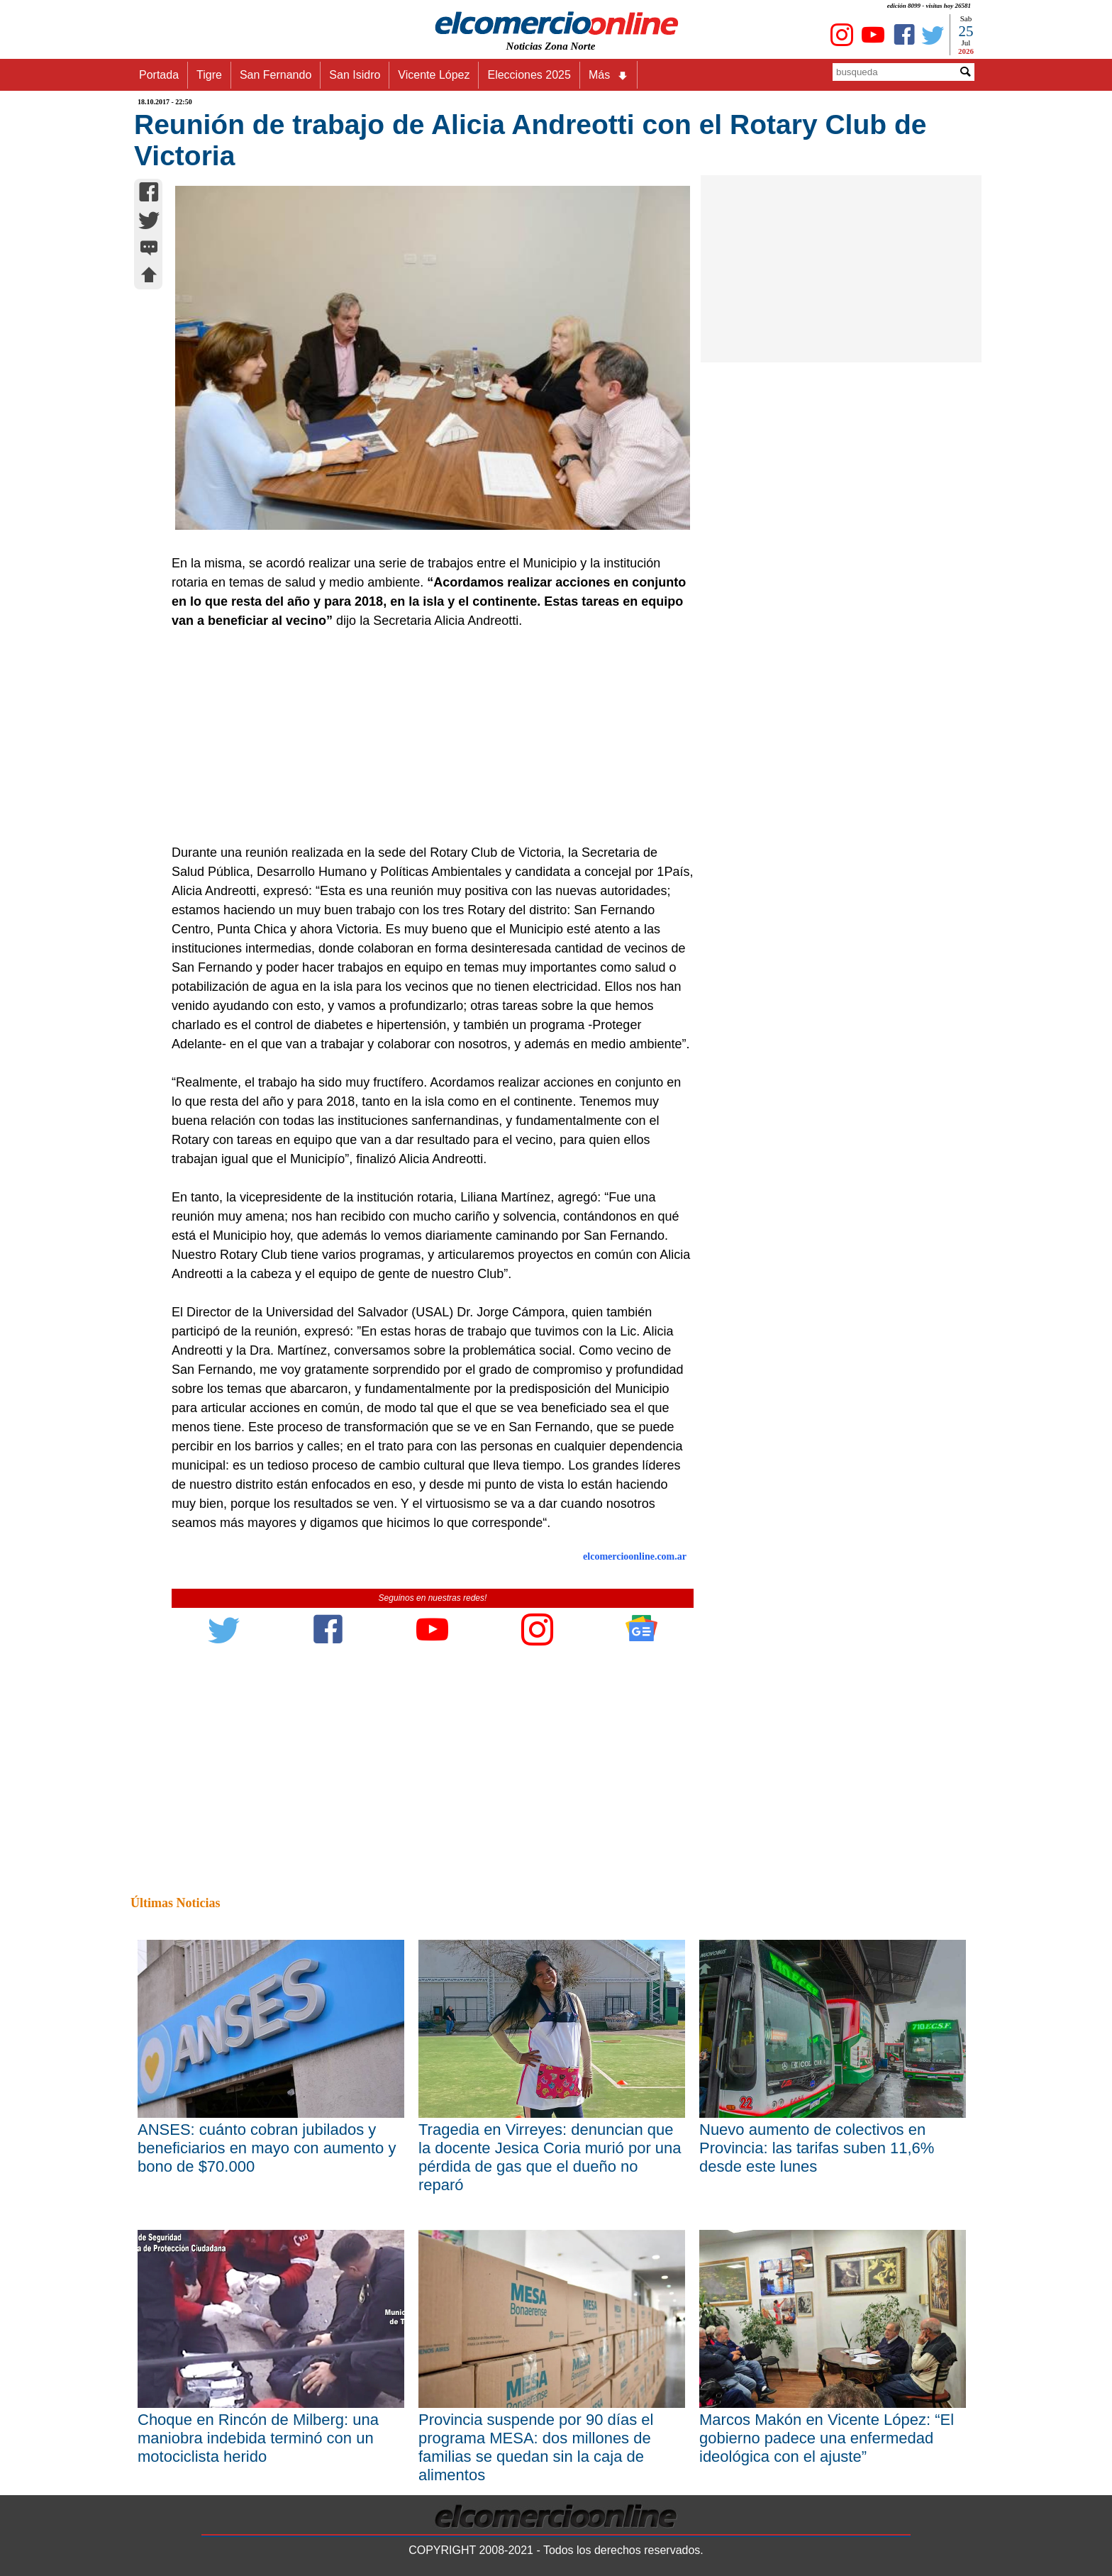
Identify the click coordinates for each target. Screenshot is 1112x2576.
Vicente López (433, 75)
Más (608, 75)
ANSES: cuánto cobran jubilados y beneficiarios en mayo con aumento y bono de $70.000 (267, 2148)
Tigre (209, 75)
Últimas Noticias (175, 1903)
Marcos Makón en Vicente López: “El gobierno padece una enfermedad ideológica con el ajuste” (826, 2438)
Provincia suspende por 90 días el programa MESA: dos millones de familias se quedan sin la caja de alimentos (535, 2447)
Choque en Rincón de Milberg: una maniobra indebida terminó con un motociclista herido (258, 2438)
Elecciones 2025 (528, 75)
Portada (159, 75)
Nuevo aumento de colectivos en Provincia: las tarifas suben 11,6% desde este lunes (816, 2148)
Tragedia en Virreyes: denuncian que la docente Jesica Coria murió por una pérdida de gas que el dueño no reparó (550, 2157)
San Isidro (354, 75)
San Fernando (275, 75)
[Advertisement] (425, 737)
